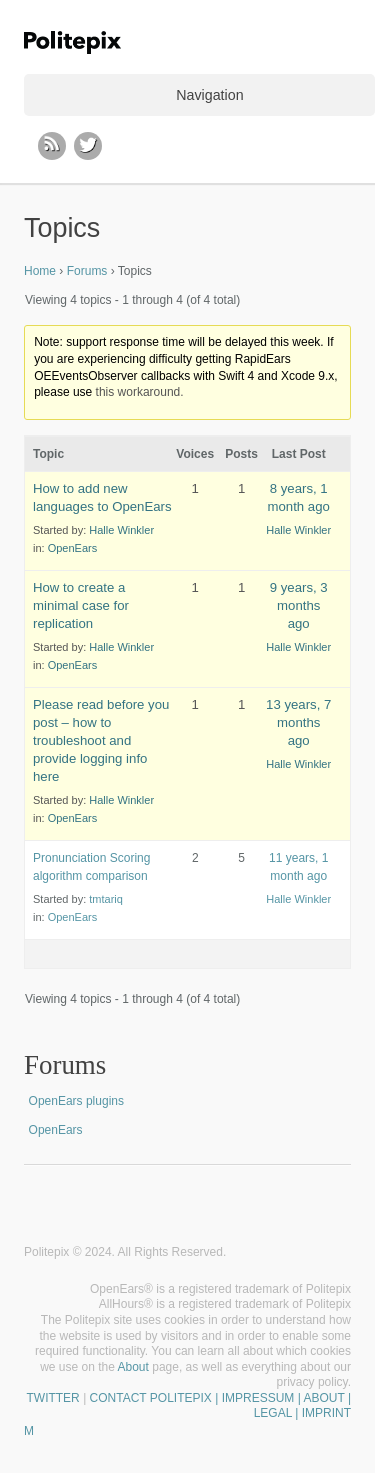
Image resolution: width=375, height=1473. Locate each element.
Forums (87, 271)
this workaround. (140, 392)
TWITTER (52, 1398)
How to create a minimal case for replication (81, 605)
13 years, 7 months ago (298, 722)
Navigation (209, 95)
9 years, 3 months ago (299, 605)
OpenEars (73, 548)
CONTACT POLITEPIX (151, 1398)
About (133, 1367)
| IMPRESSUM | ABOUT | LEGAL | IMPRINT (281, 1406)
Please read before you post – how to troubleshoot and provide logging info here (101, 740)
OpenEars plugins (76, 1101)
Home (40, 271)
